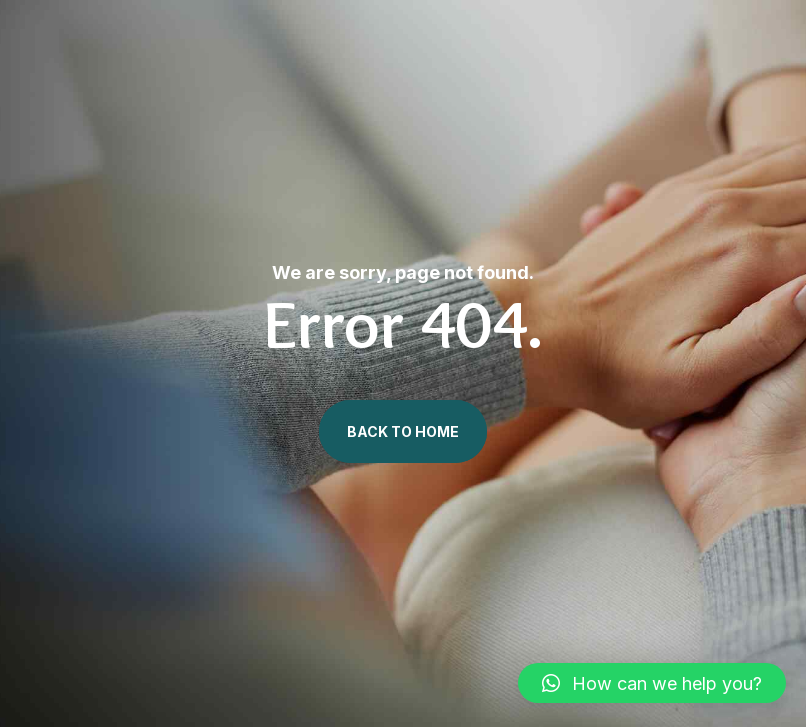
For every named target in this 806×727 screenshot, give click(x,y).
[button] (652, 683)
